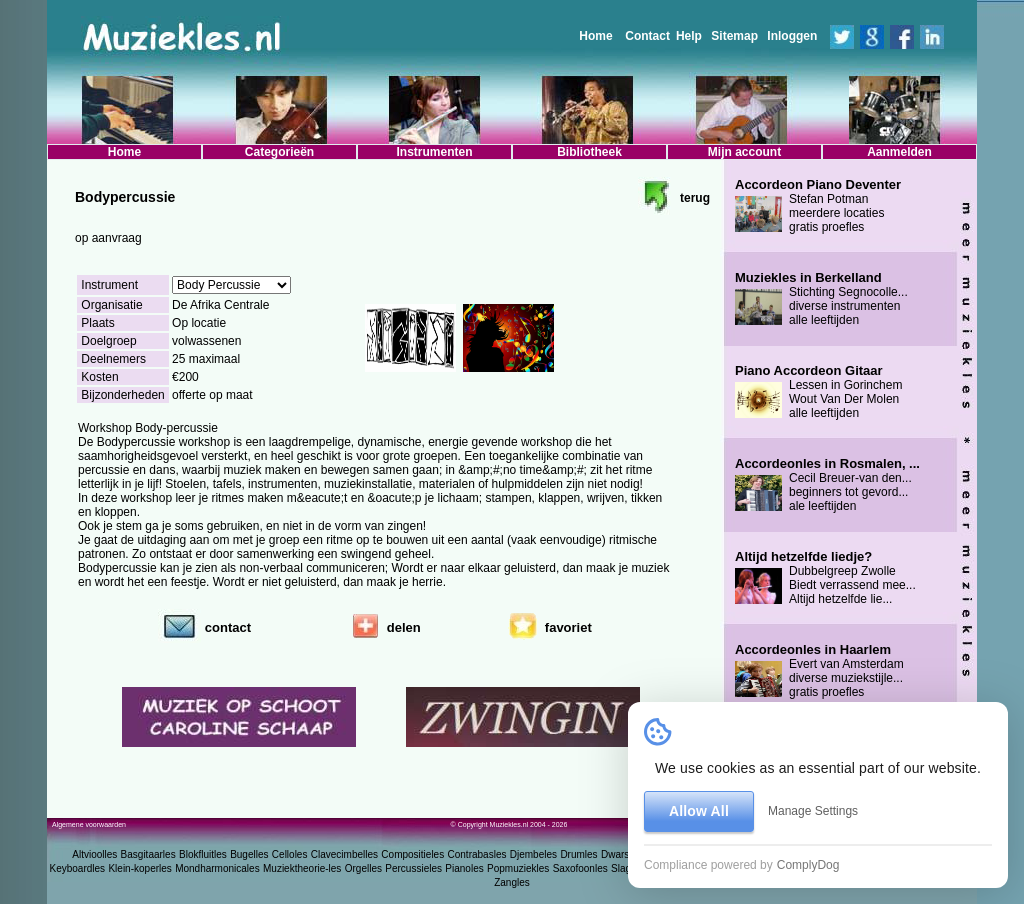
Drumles (578, 854)
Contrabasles (477, 854)
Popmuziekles (518, 868)
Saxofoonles (580, 868)
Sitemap (734, 36)
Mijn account (744, 152)
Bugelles (249, 854)
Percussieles (413, 868)
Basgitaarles (148, 854)
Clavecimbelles (344, 854)
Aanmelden (899, 152)
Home (595, 36)
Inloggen (792, 36)
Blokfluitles (203, 854)
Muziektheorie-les (302, 868)
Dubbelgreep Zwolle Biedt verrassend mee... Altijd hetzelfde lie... (825, 578)
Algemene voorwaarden (89, 824)
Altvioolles (94, 854)
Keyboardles (78, 868)
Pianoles (464, 868)
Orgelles (363, 868)
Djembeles (533, 854)
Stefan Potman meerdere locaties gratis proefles (818, 206)
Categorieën (279, 152)
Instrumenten (434, 152)
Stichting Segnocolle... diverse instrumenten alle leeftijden (821, 299)
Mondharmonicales (217, 868)
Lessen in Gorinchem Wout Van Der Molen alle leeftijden (818, 392)
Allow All (699, 811)
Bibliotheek (589, 152)
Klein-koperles (139, 868)
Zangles (512, 882)
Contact (647, 36)
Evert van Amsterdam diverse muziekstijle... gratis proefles (819, 671)
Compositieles (412, 854)
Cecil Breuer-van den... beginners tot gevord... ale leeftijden (827, 485)
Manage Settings (813, 811)
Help (689, 36)
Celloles (290, 854)
